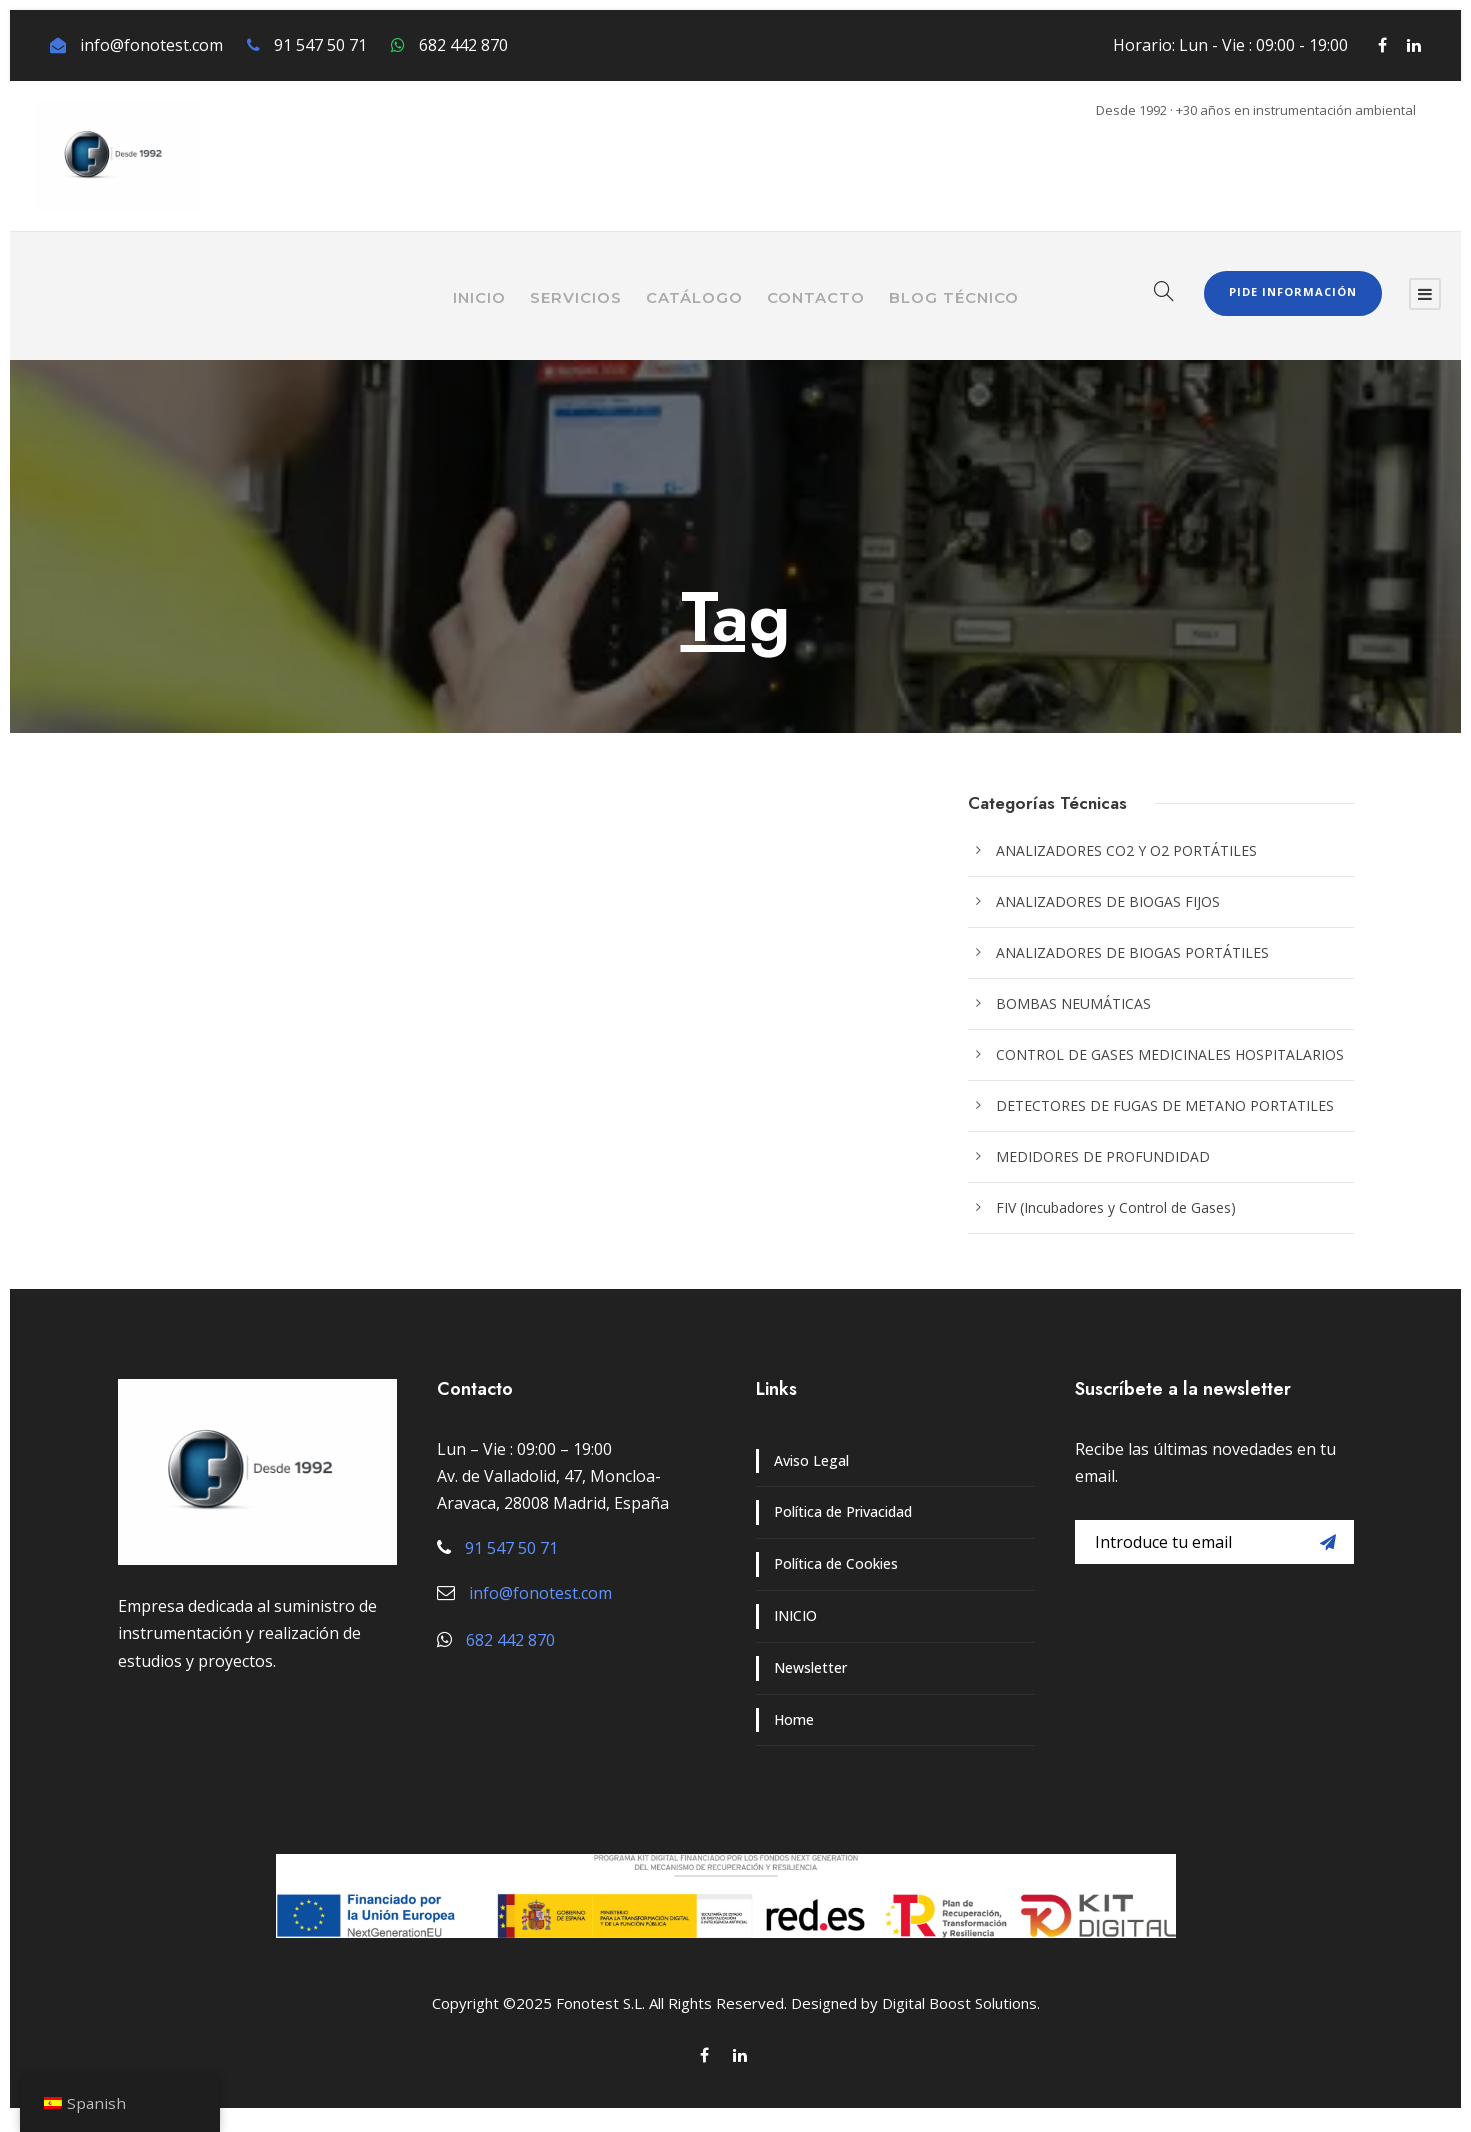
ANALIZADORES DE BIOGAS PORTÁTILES (1132, 952)
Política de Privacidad (843, 1511)
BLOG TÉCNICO (954, 297)
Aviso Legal (811, 1460)
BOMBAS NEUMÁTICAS (1073, 1003)
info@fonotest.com (151, 45)
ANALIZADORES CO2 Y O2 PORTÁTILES (1126, 850)
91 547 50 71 (320, 45)
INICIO (479, 297)
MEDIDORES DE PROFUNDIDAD (1103, 1156)
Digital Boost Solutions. (961, 2003)
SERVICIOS (576, 297)
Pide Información (1293, 291)
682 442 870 (463, 45)
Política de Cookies (836, 1563)
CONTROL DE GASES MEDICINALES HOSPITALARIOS (1170, 1054)
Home (794, 1719)
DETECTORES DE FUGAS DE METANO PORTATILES (1165, 1105)
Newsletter (810, 1667)
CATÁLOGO (694, 297)
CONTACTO (816, 297)
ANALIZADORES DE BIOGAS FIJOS (1108, 901)
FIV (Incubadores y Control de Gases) (1116, 1207)
